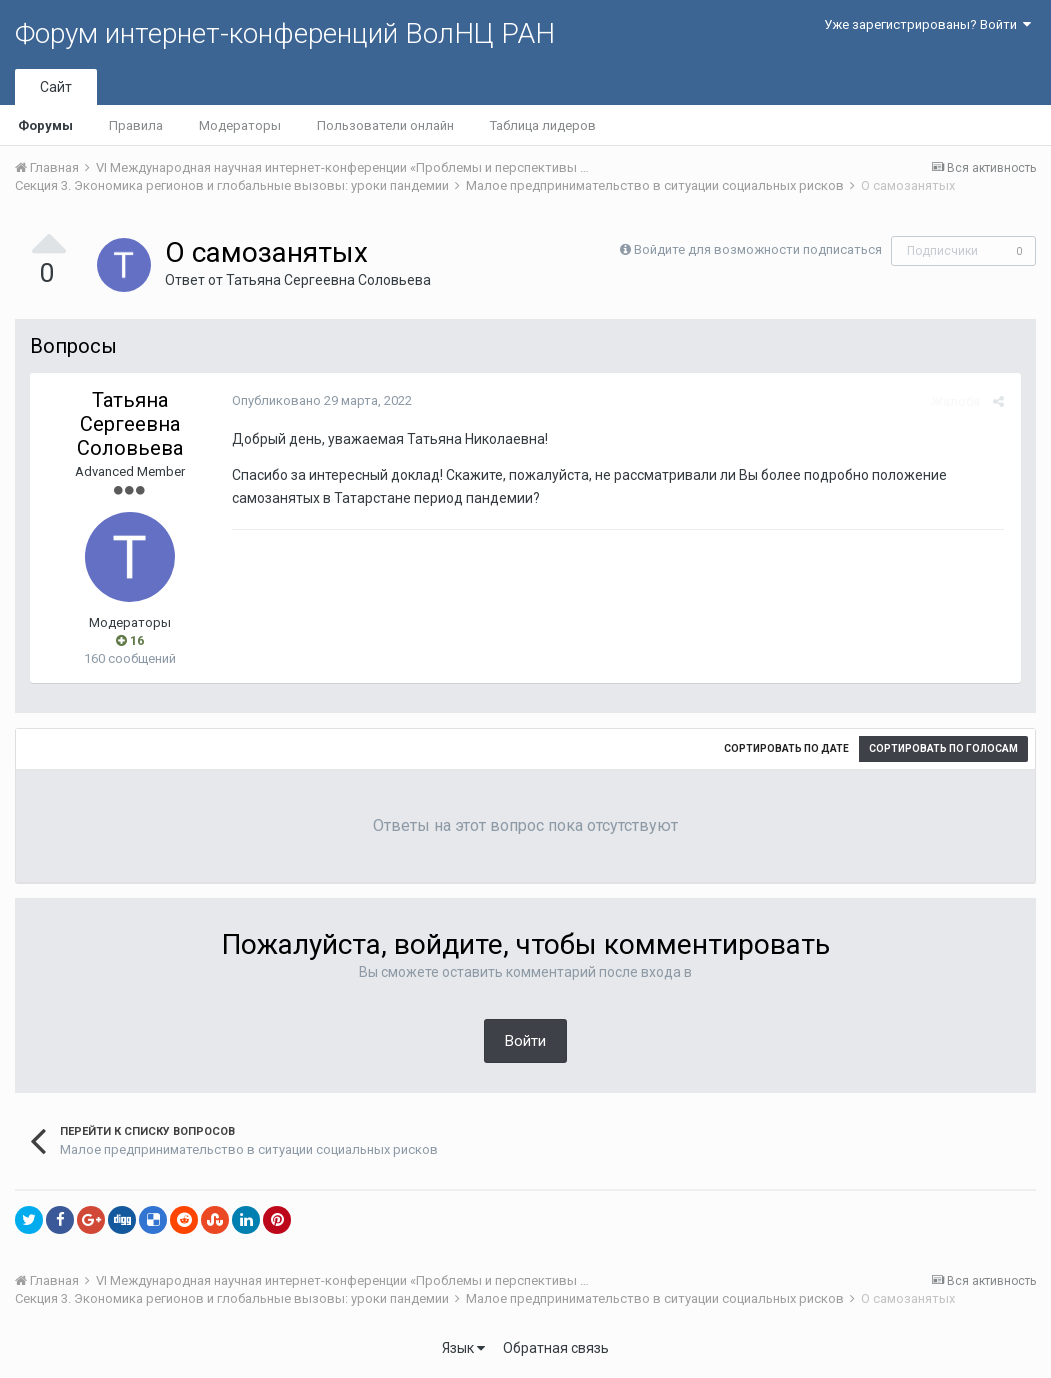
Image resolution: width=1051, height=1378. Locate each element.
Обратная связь (556, 1348)
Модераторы (240, 125)
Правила (136, 125)
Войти (525, 1041)
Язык (463, 1348)
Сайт (56, 87)
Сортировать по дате (786, 748)
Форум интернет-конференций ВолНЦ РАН (285, 33)
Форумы (45, 125)
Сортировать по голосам (943, 748)
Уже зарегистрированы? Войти (927, 24)
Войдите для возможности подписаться (758, 249)
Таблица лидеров (543, 125)
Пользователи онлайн (385, 125)
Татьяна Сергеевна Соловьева (328, 280)
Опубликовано (320, 400)
